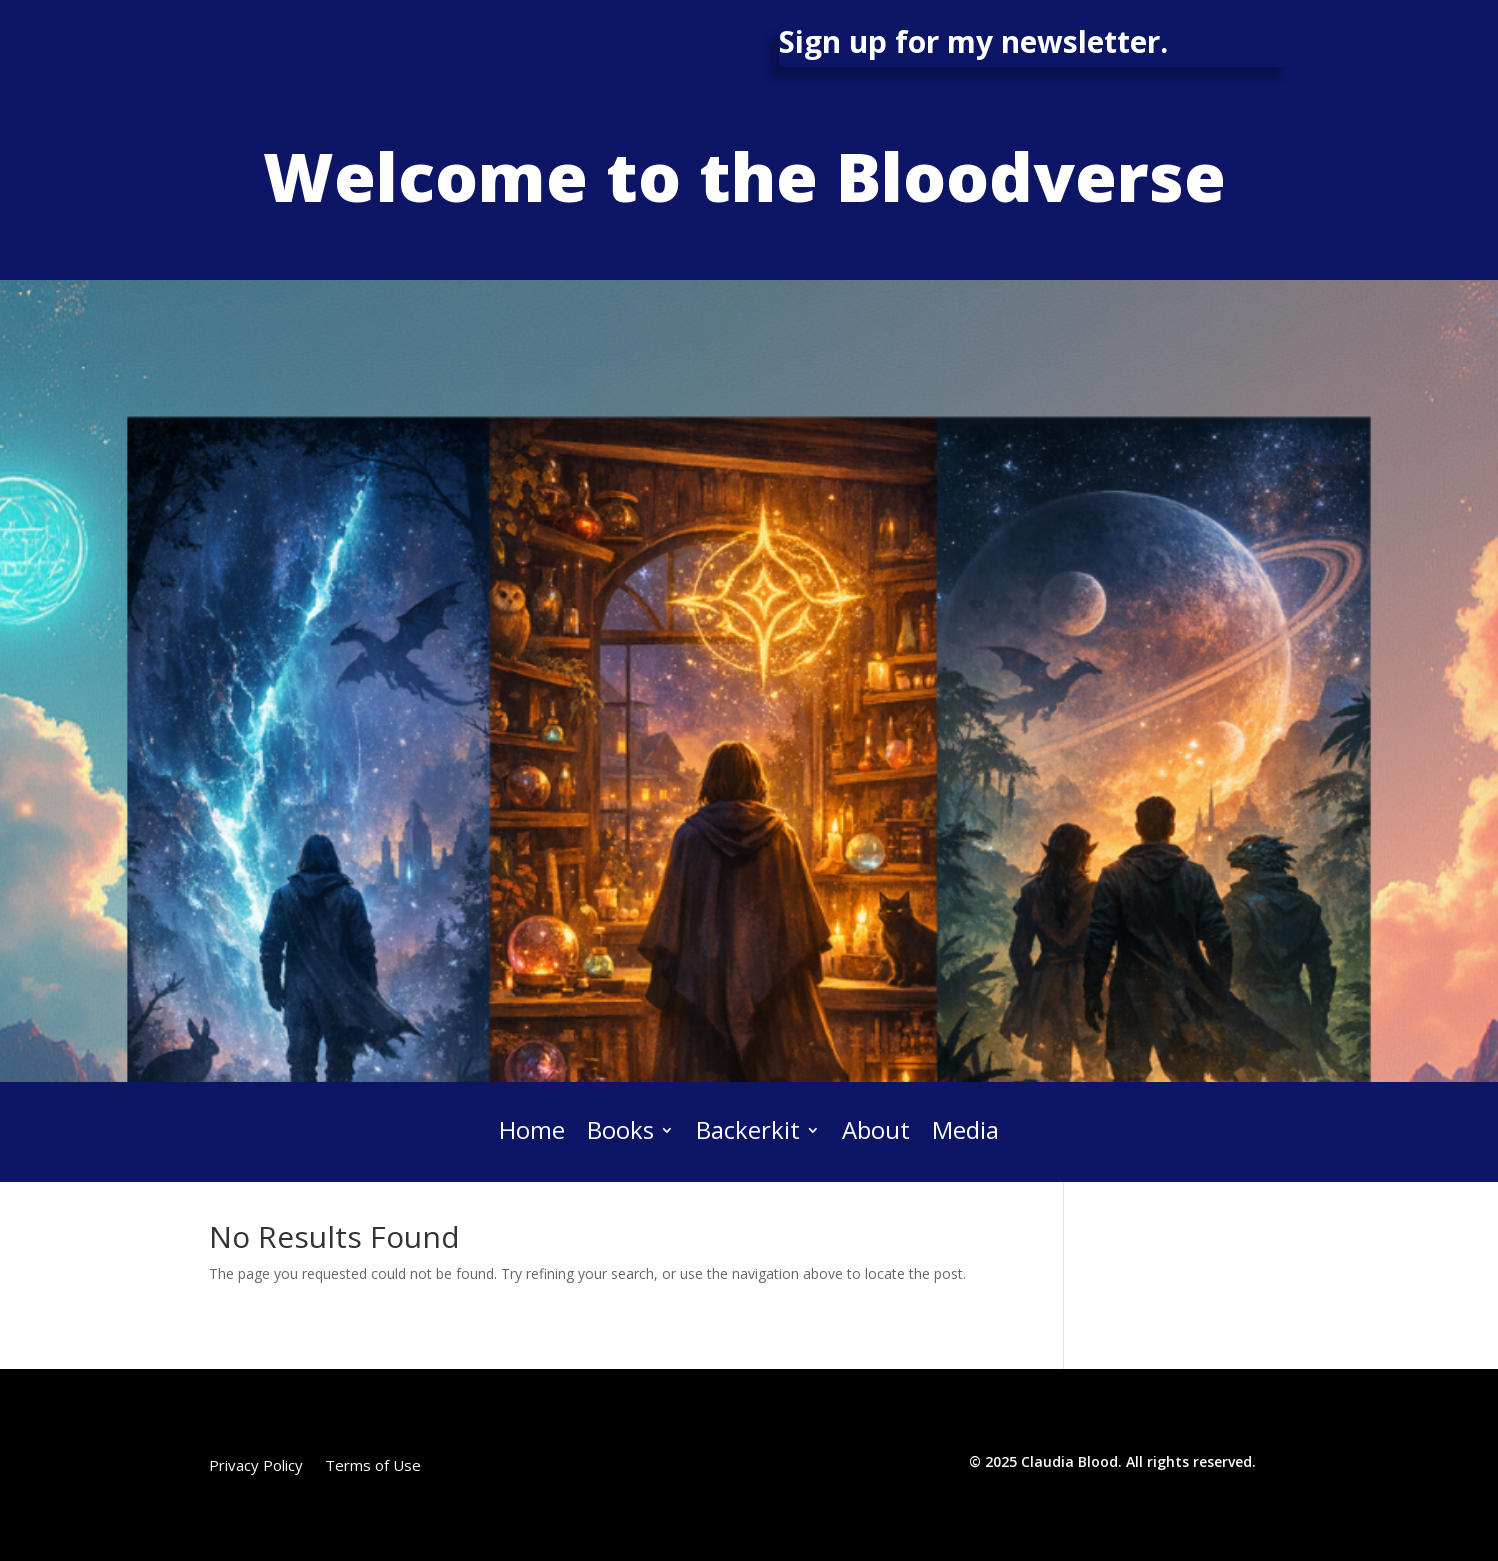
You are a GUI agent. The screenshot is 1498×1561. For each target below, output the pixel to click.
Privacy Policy (256, 1466)
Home (532, 1131)
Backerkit (748, 1131)
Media (965, 1131)
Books (620, 1131)
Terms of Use (373, 1466)
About (876, 1131)
